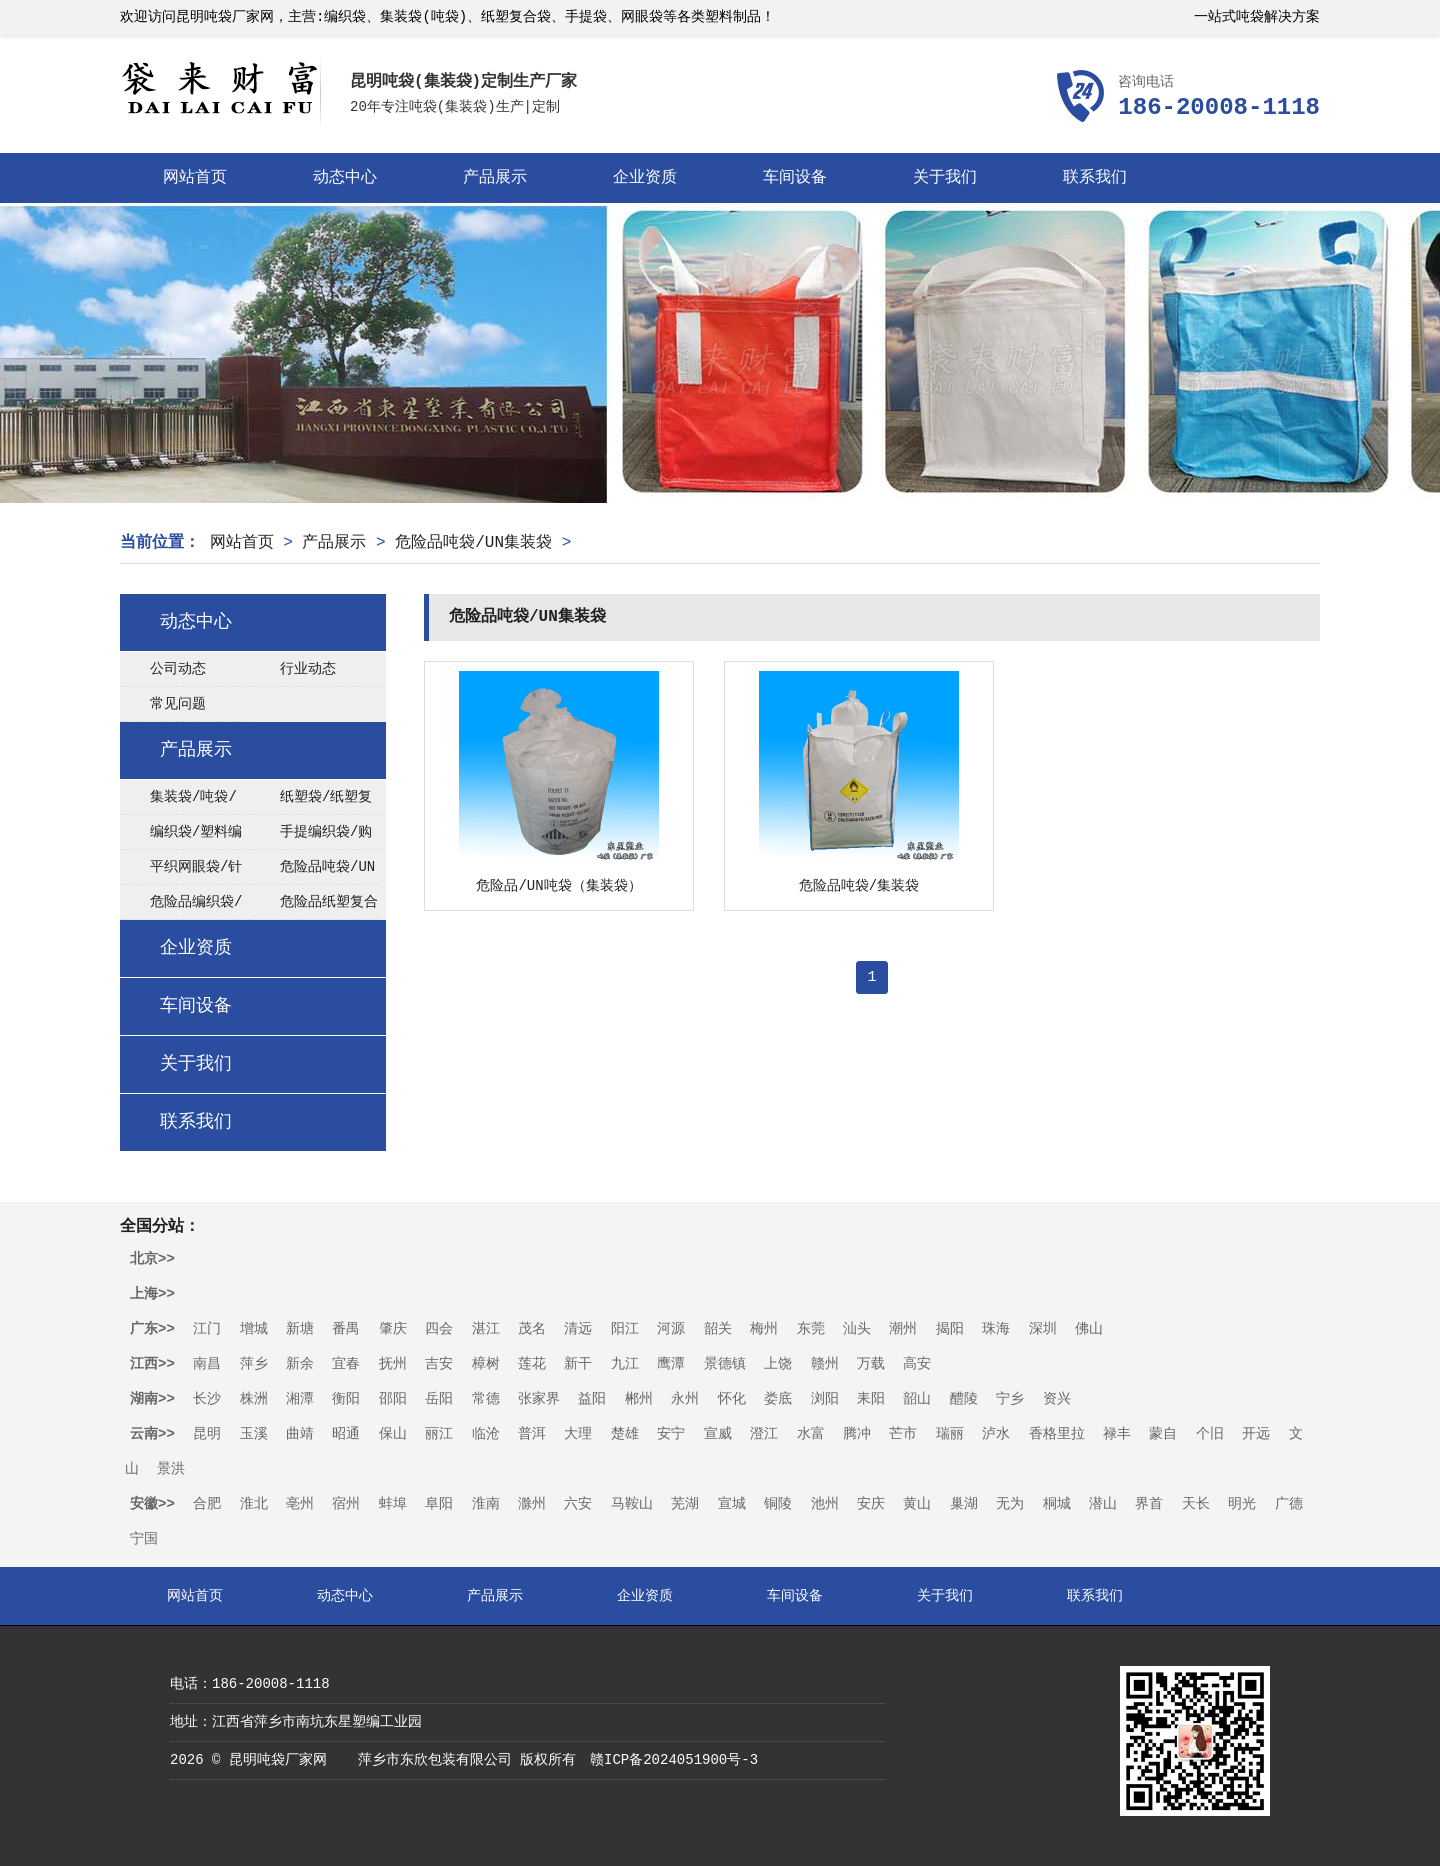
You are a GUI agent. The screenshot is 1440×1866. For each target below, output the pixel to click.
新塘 (300, 1329)
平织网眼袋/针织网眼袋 (181, 872)
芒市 (903, 1434)
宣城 (732, 1504)
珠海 (996, 1329)
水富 (811, 1434)
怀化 (732, 1399)
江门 (207, 1329)
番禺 (346, 1329)
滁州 (532, 1504)
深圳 (1043, 1329)
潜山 (1103, 1504)
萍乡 (254, 1364)
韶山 (917, 1399)
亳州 (300, 1504)
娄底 (778, 1399)
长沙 (207, 1399)
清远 (578, 1329)
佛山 (1089, 1329)
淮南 (486, 1504)
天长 (1196, 1504)
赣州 (825, 1364)
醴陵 (964, 1399)
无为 (1010, 1504)
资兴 (1057, 1399)
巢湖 (964, 1504)
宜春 (346, 1364)
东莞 (811, 1329)
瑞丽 (950, 1434)
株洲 (254, 1399)
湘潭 (300, 1399)
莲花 (532, 1364)
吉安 (439, 1364)
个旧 (1210, 1434)
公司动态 (178, 669)
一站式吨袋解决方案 (1257, 17)
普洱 (532, 1434)
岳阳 (439, 1399)
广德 (1289, 1504)
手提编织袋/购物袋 (311, 837)
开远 (1256, 1434)
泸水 (996, 1434)
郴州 (639, 1399)
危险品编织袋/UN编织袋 (181, 907)
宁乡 (1010, 1399)
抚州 (393, 1364)
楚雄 (625, 1434)
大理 (578, 1434)
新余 (300, 1364)
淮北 (254, 1504)
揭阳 (950, 1329)
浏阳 (825, 1399)
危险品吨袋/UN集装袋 (473, 543)
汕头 (857, 1329)
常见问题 (178, 704)
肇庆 (393, 1329)
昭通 (346, 1434)
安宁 (671, 1434)
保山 (393, 1434)
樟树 (486, 1364)
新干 (578, 1364)
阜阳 (439, 1504)
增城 (254, 1329)
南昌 (207, 1364)
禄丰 (1117, 1434)
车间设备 (795, 178)
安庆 (871, 1504)
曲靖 (300, 1434)
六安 (578, 1504)
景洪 (171, 1469)
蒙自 (1163, 1434)
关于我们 (945, 178)
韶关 (718, 1329)
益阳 (592, 1399)
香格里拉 (1057, 1434)
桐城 (1057, 1504)
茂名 (532, 1329)
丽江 (439, 1434)
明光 (1242, 1504)
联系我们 (1095, 178)
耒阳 (871, 1399)
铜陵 (778, 1504)
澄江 (764, 1434)
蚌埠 (393, 1504)
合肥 (207, 1504)
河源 (671, 1329)
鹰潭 (671, 1364)
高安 (917, 1364)
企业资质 (645, 178)
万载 (871, 1364)
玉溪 (254, 1434)
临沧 (486, 1434)
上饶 (778, 1364)
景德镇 (725, 1364)
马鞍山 (632, 1504)
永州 (685, 1399)
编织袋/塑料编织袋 (181, 837)
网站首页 (195, 178)
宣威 (718, 1434)
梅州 (764, 1329)
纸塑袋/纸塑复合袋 (311, 802)
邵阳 (393, 1399)
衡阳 (346, 1399)
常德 (486, 1399)
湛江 (486, 1329)
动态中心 (345, 178)
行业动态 (308, 669)
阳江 (625, 1329)
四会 (439, 1329)
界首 (1149, 1504)
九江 (625, 1364)
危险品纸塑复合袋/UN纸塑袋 (314, 907)
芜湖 (685, 1504)
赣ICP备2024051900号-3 (674, 1760)
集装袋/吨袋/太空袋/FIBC (178, 802)
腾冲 (857, 1434)
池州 (825, 1504)
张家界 (539, 1399)
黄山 (917, 1504)
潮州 (903, 1329)
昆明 (207, 1434)
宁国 (144, 1539)
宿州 (346, 1504)
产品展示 (495, 178)
